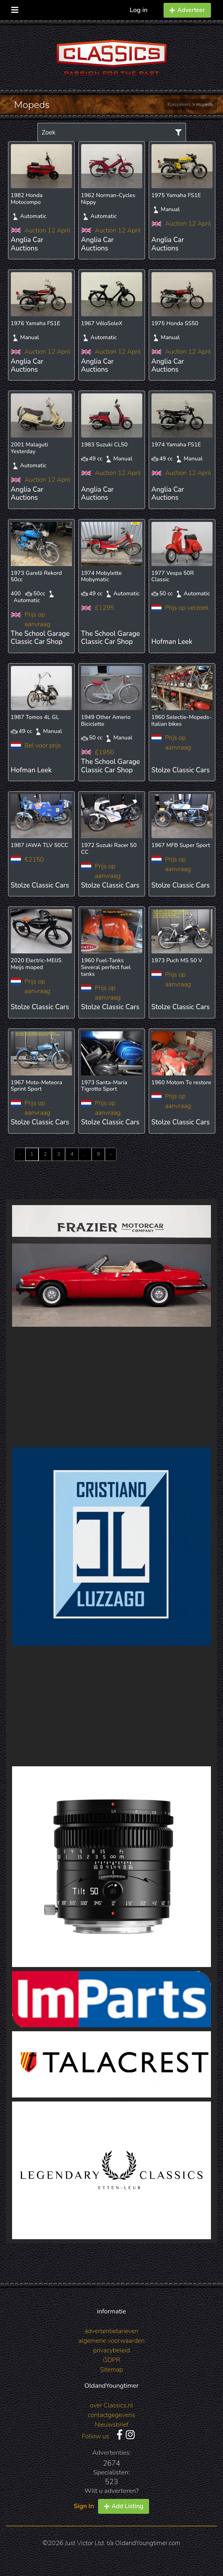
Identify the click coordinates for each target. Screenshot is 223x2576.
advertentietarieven (112, 2331)
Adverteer (187, 10)
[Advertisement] (111, 1387)
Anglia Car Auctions (27, 244)
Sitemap (111, 2369)
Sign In (84, 2506)
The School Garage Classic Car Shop (40, 637)
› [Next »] (110, 1154)
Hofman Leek (171, 641)
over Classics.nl (111, 2405)
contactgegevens (111, 2415)
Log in (139, 10)
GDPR (111, 2360)
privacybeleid (111, 2350)
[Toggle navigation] (15, 8)
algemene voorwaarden (111, 2340)
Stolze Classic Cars (180, 770)
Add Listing (123, 2506)
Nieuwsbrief (112, 2424)
